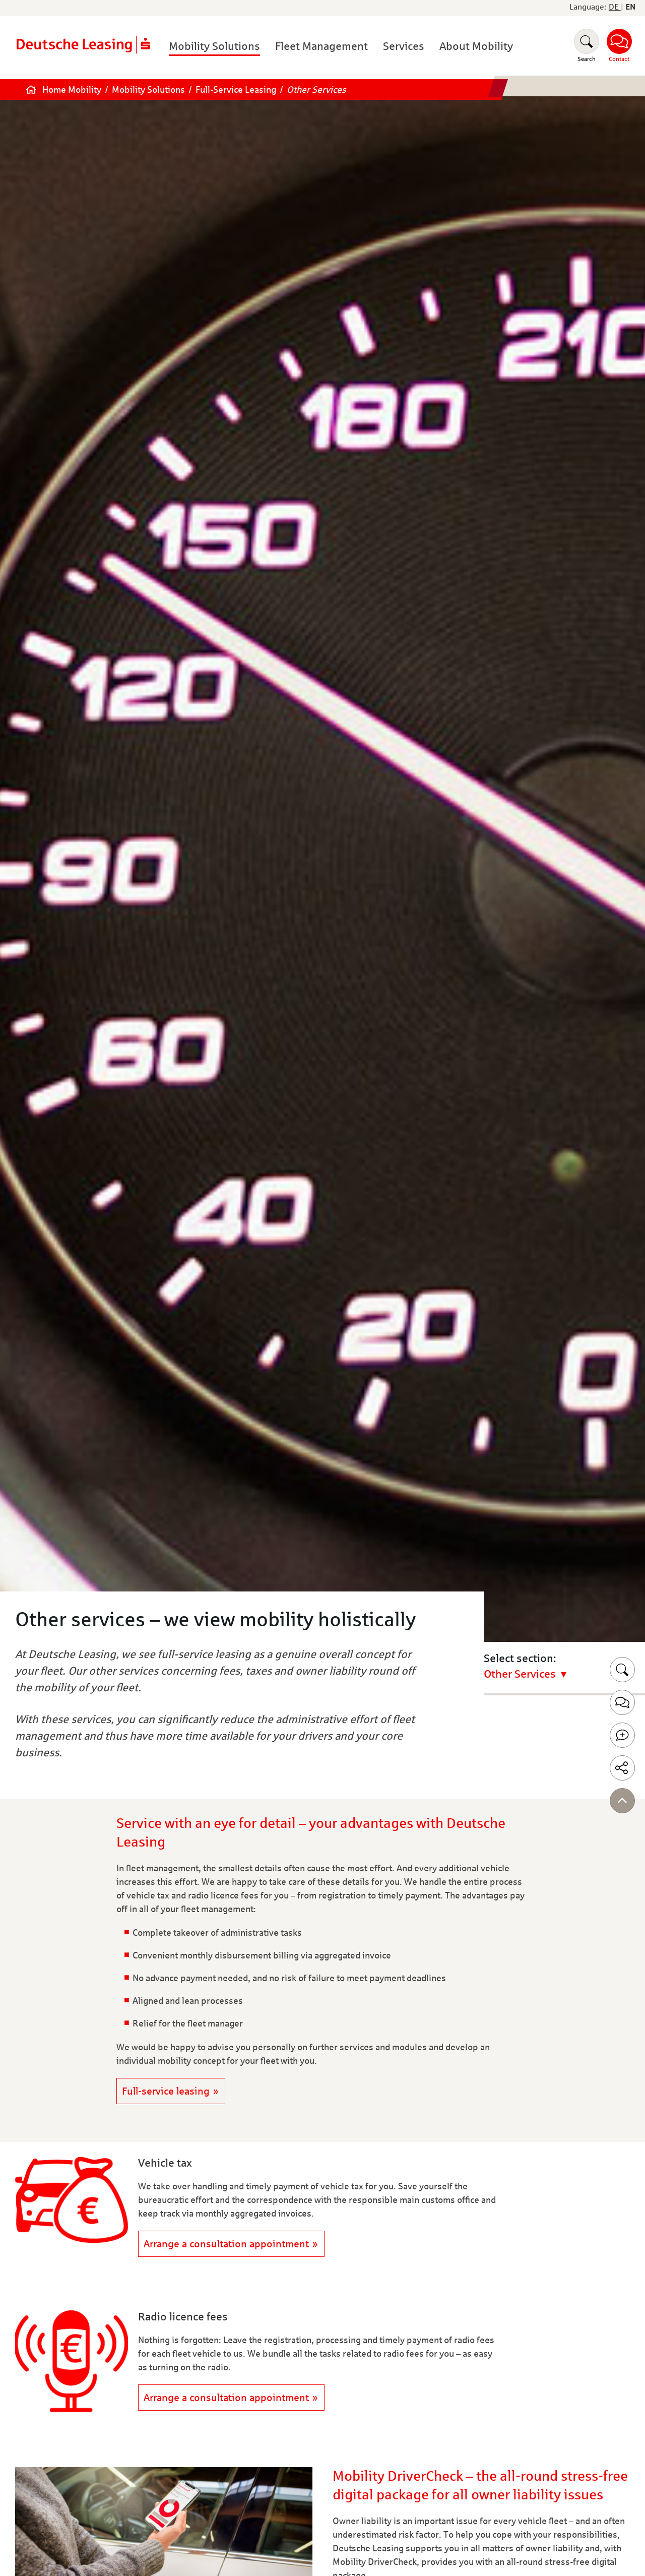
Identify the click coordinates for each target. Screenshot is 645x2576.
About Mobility (476, 46)
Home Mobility (72, 90)
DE (615, 7)
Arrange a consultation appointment (226, 2244)
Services (403, 46)
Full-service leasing (166, 2090)
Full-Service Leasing (237, 90)
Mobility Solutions (214, 46)
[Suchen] (586, 46)
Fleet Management (321, 46)
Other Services (316, 90)
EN (630, 7)
